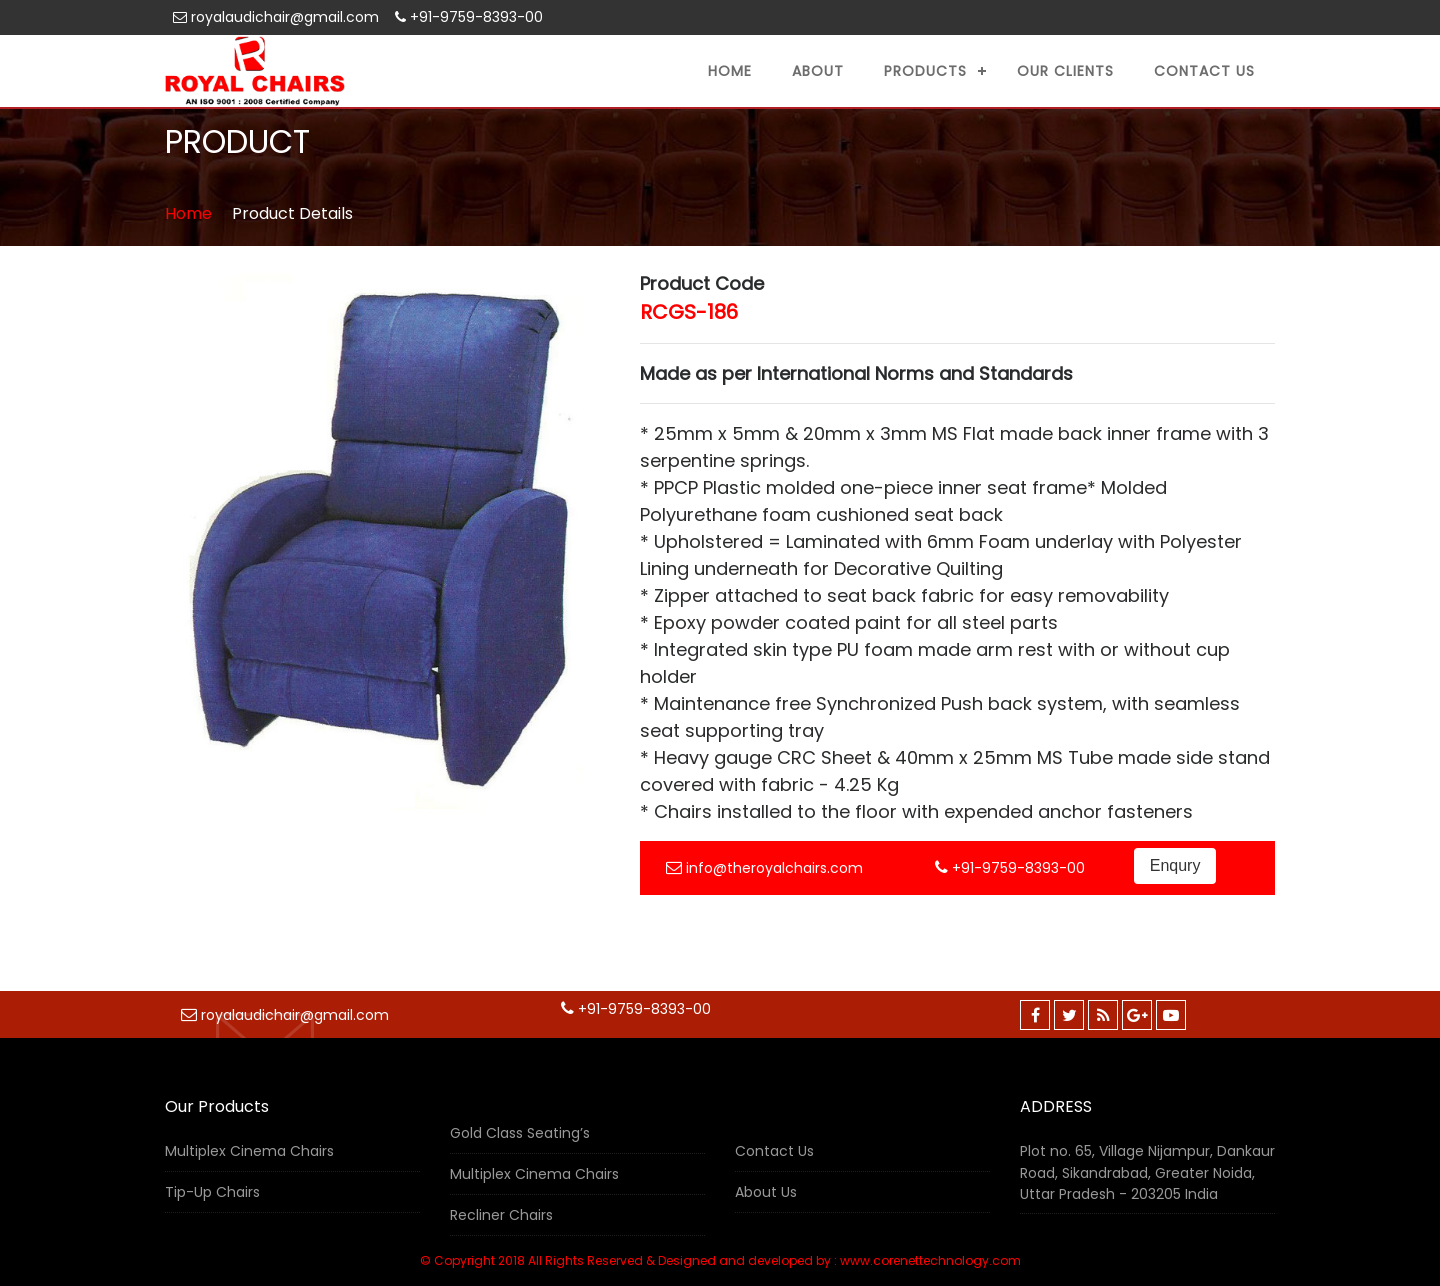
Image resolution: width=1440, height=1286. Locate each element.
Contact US (1204, 71)
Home (730, 71)
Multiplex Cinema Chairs (249, 1151)
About (818, 71)
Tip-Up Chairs (212, 1192)
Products (925, 71)
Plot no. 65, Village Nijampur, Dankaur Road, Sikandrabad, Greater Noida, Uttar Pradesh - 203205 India (1147, 1172)
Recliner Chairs (501, 1215)
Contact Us (774, 1151)
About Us (766, 1192)
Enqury (1175, 865)
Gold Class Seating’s (520, 1133)
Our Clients (1065, 71)
